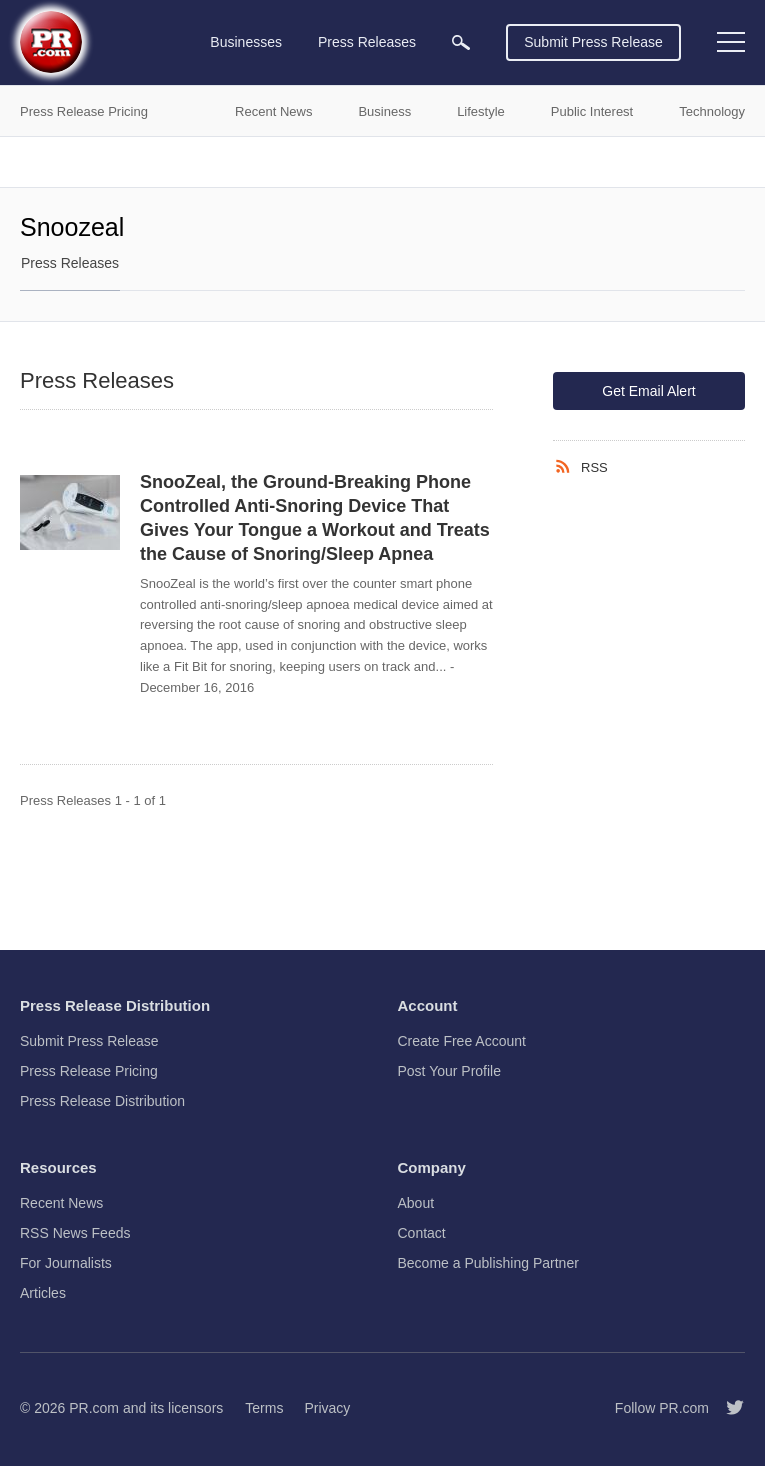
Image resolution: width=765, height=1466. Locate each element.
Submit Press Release (593, 42)
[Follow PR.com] (727, 1408)
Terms (264, 1408)
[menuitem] (461, 42)
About (416, 1203)
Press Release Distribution (102, 1101)
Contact (422, 1233)
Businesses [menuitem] (246, 42)
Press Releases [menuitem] (367, 42)
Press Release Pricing (89, 1071)
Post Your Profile (450, 1071)
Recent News (61, 1203)
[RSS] (567, 467)
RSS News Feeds (75, 1233)
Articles (43, 1293)
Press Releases (70, 263)
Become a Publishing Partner (488, 1263)
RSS (594, 467)
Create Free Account (462, 1041)
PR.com (94, 1408)
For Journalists (66, 1263)
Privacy (327, 1408)
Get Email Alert (648, 391)
